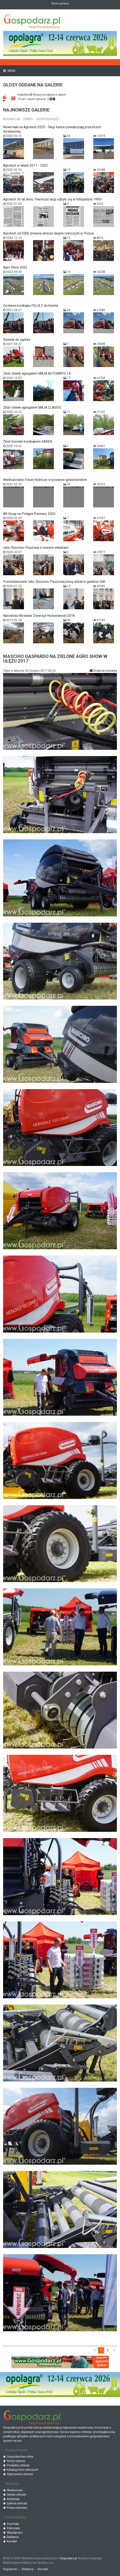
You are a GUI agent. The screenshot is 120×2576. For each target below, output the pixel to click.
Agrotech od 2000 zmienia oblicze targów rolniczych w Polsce (48, 233)
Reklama (11, 2537)
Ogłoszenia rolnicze (18, 2474)
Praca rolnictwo (15, 2507)
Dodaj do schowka (103, 670)
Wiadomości (13, 2490)
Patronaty (11, 2528)
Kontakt (10, 2541)
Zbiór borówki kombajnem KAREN (27, 441)
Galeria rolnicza (15, 2503)
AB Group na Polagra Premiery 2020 (29, 514)
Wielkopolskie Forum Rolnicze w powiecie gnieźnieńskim (45, 480)
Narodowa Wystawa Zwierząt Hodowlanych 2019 (39, 616)
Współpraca (12, 2532)
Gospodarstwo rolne (18, 2456)
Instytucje (11, 2499)
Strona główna (60, 3)
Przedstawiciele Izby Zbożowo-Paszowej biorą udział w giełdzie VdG (54, 582)
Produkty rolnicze (16, 2465)
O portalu (11, 2523)
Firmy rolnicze (14, 2461)
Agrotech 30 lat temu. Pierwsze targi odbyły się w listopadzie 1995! (52, 199)
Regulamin (10, 2569)
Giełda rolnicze (14, 2494)
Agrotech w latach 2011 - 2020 (25, 165)
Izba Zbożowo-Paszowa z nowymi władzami (36, 548)
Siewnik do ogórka (16, 340)
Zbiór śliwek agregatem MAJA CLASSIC (32, 407)
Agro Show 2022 (15, 267)
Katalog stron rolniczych (20, 2469)
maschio (25, 94)
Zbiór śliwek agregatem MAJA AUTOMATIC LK (37, 373)
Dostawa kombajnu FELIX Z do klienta (30, 306)
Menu (11, 70)
